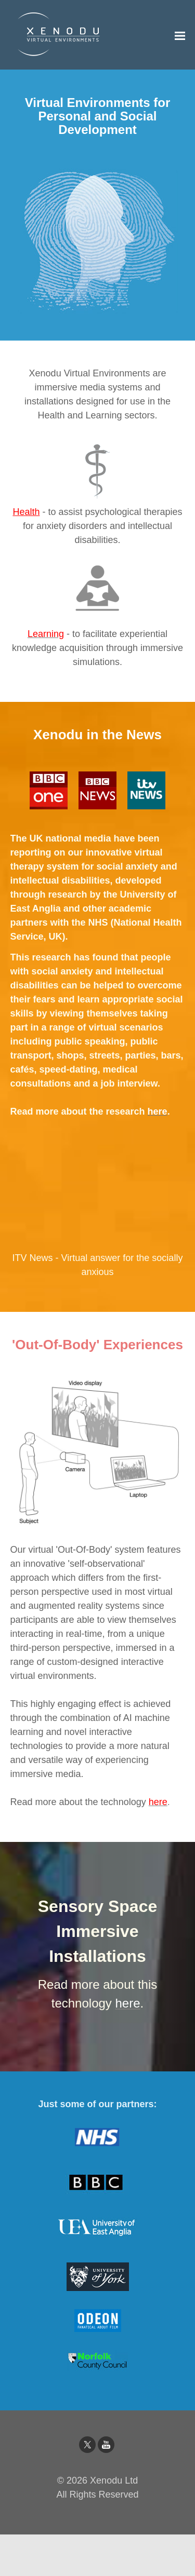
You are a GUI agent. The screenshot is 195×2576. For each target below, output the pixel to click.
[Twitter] (87, 2444)
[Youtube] (106, 2444)
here (158, 1802)
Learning (46, 634)
